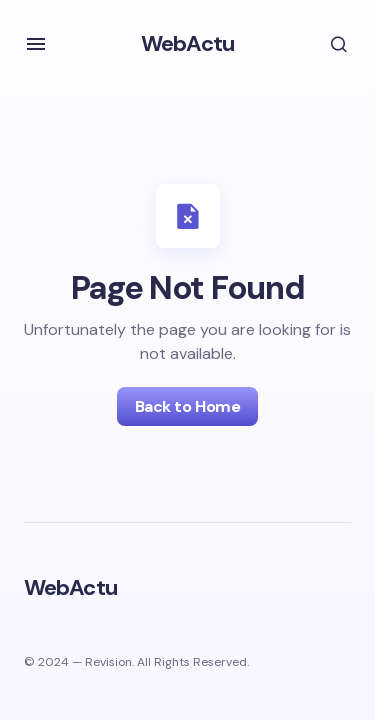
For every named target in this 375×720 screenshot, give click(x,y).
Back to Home (187, 406)
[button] (36, 44)
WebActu (187, 43)
